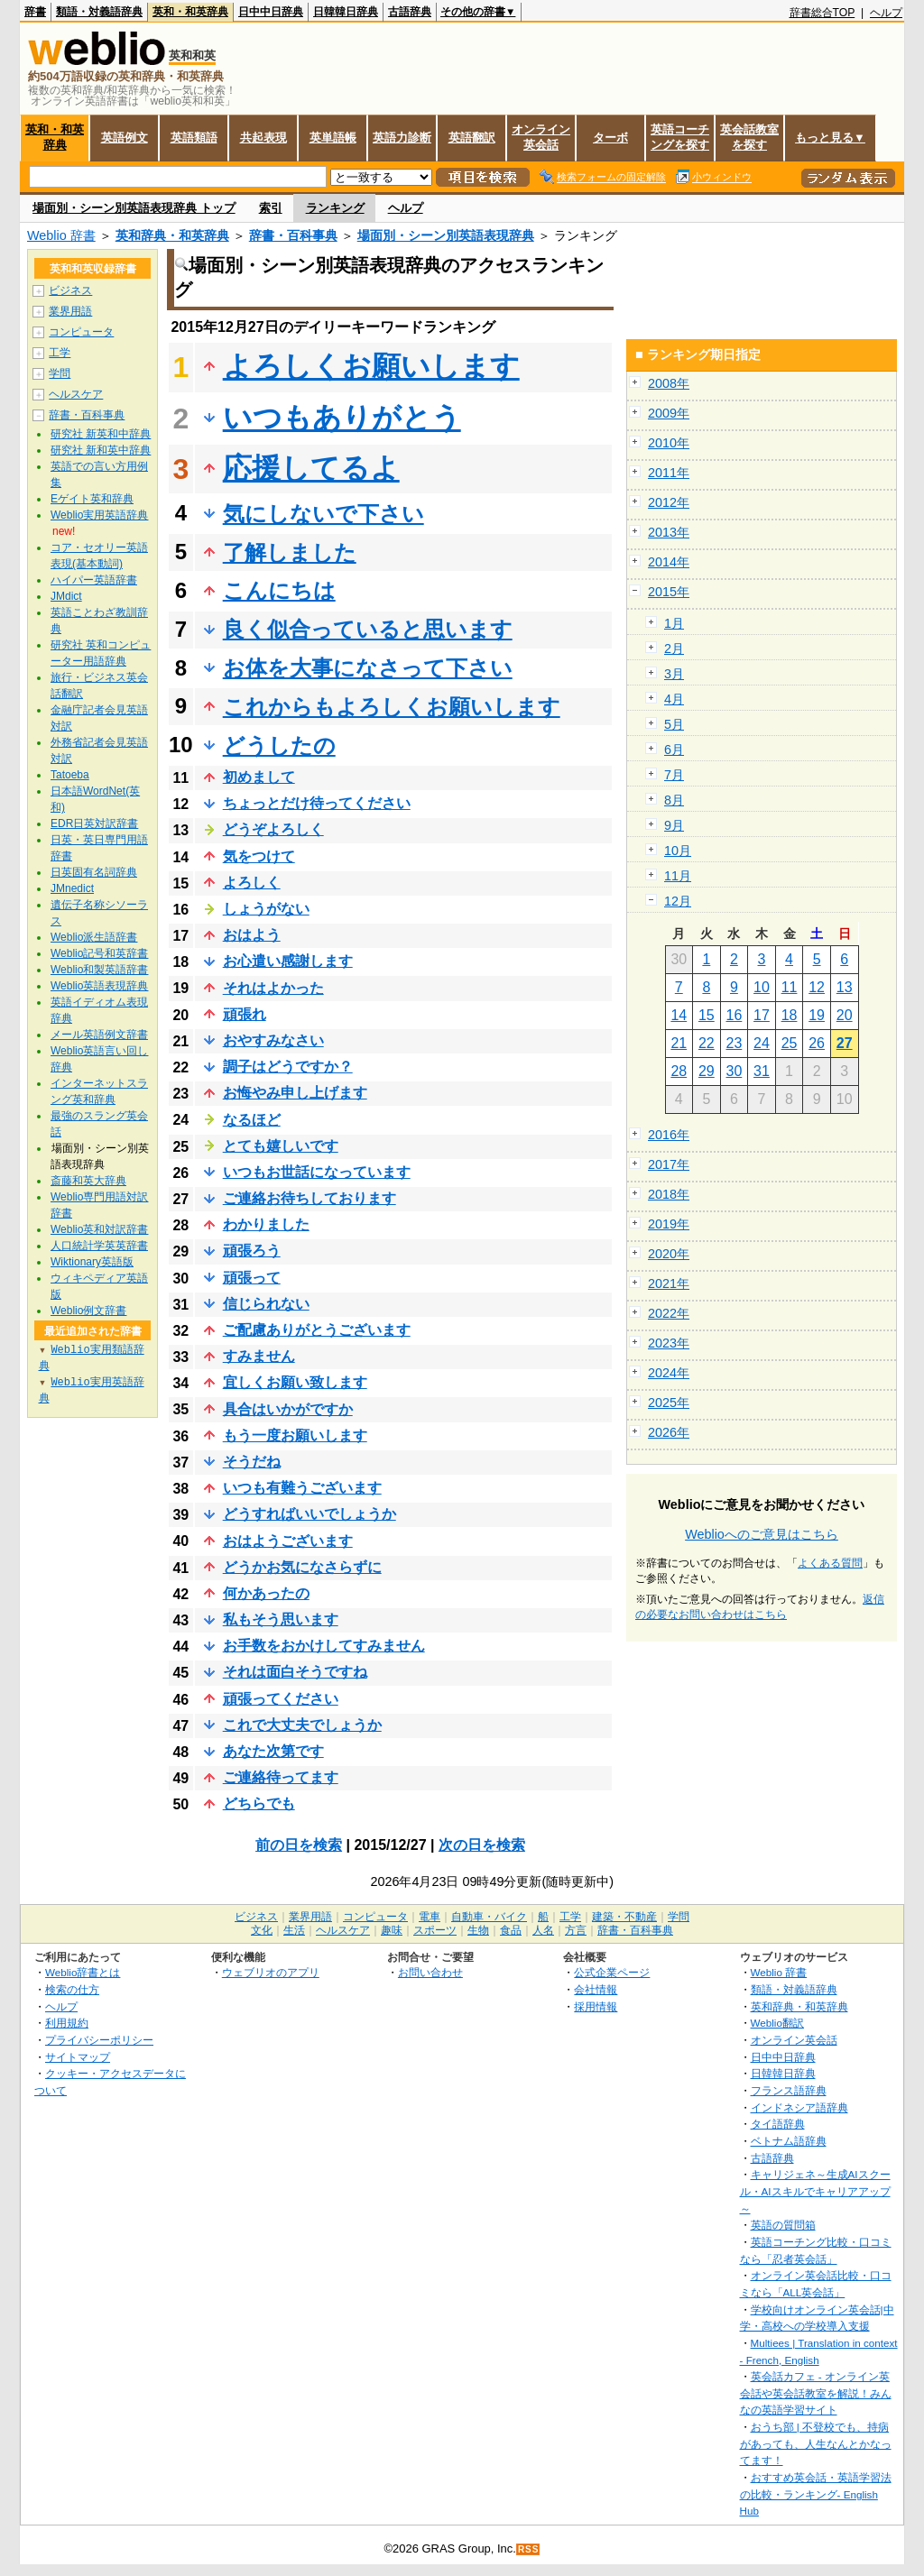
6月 (674, 749)
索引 (270, 208)
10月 (677, 850)
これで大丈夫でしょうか (302, 1725)
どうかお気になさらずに (302, 1567)
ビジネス (70, 290)
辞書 (35, 11)
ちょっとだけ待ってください (317, 803)
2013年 (668, 532)
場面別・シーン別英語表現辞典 (445, 235)
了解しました (289, 552)
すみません (259, 1356)
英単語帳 (333, 137)
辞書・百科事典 (293, 235)
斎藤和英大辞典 (88, 1180)
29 (706, 1071)
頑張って (252, 1277)
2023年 (668, 1343)
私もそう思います (280, 1619)
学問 (59, 373)
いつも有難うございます (302, 1487)
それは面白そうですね (295, 1671)
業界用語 (70, 311)
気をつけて (259, 856)
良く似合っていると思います (368, 629)
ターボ (610, 137)
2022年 (668, 1313)
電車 (429, 1916)
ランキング (335, 208)
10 (761, 987)
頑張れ (244, 1014)
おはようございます (288, 1541)
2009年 (668, 413)
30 (734, 1071)
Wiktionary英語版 (92, 1262)
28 (678, 1071)
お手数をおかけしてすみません (324, 1645)
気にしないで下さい (323, 513)
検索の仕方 (72, 1989)
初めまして (259, 777)
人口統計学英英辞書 (99, 1245)
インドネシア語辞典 (799, 2107)
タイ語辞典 (778, 2124)
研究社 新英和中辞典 (101, 434)
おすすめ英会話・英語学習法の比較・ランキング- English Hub (816, 2493)
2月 (674, 648)
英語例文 (124, 137)
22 (706, 1043)
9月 (674, 825)
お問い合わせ (430, 1972)
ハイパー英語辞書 (94, 580)
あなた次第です (273, 1751)
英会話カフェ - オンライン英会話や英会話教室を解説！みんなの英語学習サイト (816, 2392)
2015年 (668, 591)
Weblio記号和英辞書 (99, 953)
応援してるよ (311, 468)
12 (816, 987)
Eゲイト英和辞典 (92, 498)
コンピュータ (81, 332)
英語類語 (194, 137)
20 (844, 1015)
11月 (677, 876)
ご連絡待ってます (280, 1777)
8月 (674, 800)
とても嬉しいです (280, 1146)
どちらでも (259, 1803)
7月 (674, 775)
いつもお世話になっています (317, 1172)
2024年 (668, 1373)
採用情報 (595, 2006)
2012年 (668, 502)
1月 (674, 623)
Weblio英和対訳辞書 (99, 1229)
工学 (59, 352)
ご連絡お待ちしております (309, 1198)
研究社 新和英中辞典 (101, 450)
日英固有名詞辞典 (94, 872)
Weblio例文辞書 (88, 1310)
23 (734, 1043)
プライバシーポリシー (99, 2040)
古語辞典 (409, 11)
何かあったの (266, 1593)
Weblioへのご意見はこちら (761, 1534)
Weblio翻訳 (777, 2023)
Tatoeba (70, 774)
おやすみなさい (273, 1040)
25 (789, 1043)
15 (706, 1015)
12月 (677, 901)
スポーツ (435, 1930)
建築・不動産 (624, 1916)
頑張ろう (252, 1250)
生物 (478, 1930)
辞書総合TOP (822, 12)
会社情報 (595, 1989)
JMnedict (72, 888)
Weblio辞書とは (82, 1972)
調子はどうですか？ (288, 1066)
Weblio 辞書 (61, 235)
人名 (543, 1930)
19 (816, 1015)
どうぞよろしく (273, 829)
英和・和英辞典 (190, 11)
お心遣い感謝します (288, 961)
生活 (294, 1930)
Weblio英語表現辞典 (99, 986)
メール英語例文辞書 (99, 1034)
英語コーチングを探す (680, 137)
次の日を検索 (482, 1845)
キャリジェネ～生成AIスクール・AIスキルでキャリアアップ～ (815, 2190)
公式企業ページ (612, 1972)
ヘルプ (886, 12)
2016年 (668, 1134)
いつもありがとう (342, 417)
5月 (674, 724)
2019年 (668, 1224)
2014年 (668, 562)
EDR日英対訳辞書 (94, 823)
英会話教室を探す (749, 137)
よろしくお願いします (371, 366)
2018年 (668, 1194)
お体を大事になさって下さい (368, 668)
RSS (529, 2549)
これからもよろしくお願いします (391, 707)
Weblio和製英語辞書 (99, 969)
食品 (511, 1930)
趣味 (391, 1930)
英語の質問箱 (783, 2225)
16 (734, 1015)
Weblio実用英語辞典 (99, 515)
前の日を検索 (298, 1845)
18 (789, 1015)
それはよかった (273, 988)
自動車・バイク (489, 1916)
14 (678, 1015)
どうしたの (279, 745)
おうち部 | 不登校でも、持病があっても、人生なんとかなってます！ (816, 2443)
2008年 (668, 383)
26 (816, 1043)
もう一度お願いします (295, 1435)
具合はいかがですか (288, 1409)
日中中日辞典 (270, 11)
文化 (262, 1930)
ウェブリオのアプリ (270, 1972)
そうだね (252, 1461)
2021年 (668, 1283)
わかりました (266, 1224)
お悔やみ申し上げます (295, 1092)
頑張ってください (280, 1699)
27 (844, 1043)
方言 (576, 1930)
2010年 (668, 443)
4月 (674, 699)
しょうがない (266, 908)
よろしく (252, 882)
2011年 (668, 472)
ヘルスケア (76, 394)
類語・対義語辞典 (99, 11)
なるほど (252, 1119)
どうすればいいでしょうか (309, 1514)
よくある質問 (830, 1563)
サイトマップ (77, 2057)
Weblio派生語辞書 (94, 937)
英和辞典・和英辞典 (172, 235)
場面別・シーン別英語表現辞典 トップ (134, 208)
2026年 (668, 1432)
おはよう (252, 935)
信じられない (266, 1303)
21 (678, 1043)
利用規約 (66, 2023)
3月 (674, 674)
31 (761, 1071)
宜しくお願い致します (295, 1382)
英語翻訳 (471, 137)
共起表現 (263, 137)
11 (789, 987)
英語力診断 (402, 137)
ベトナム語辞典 (789, 2141)
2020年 (668, 1254)
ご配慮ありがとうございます (317, 1330)
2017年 (668, 1164)
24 (761, 1043)
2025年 (668, 1402)
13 (844, 987)
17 (761, 1015)
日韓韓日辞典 (345, 11)
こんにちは (279, 590)
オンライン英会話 (541, 137)
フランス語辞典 (789, 2090)
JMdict (66, 596)
